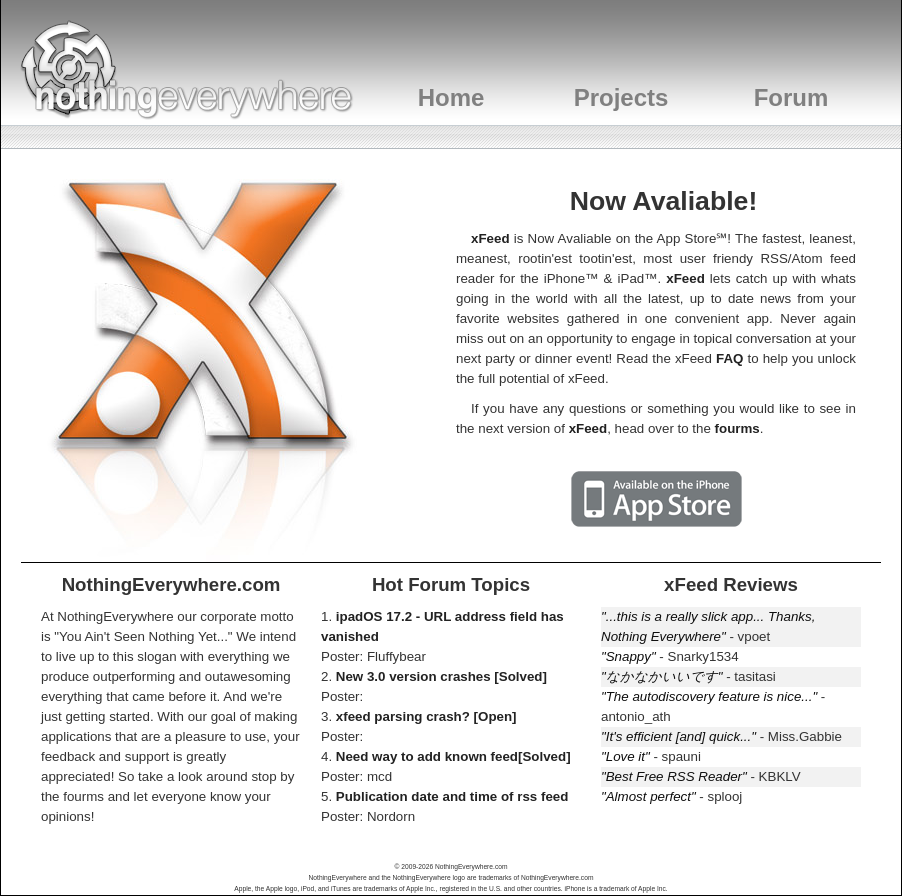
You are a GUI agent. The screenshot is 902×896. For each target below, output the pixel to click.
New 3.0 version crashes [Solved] (441, 676)
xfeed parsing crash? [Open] (426, 716)
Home (451, 97)
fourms (737, 428)
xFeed (490, 238)
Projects (621, 97)
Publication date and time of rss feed (452, 796)
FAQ (729, 358)
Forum (791, 97)
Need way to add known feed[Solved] (453, 756)
